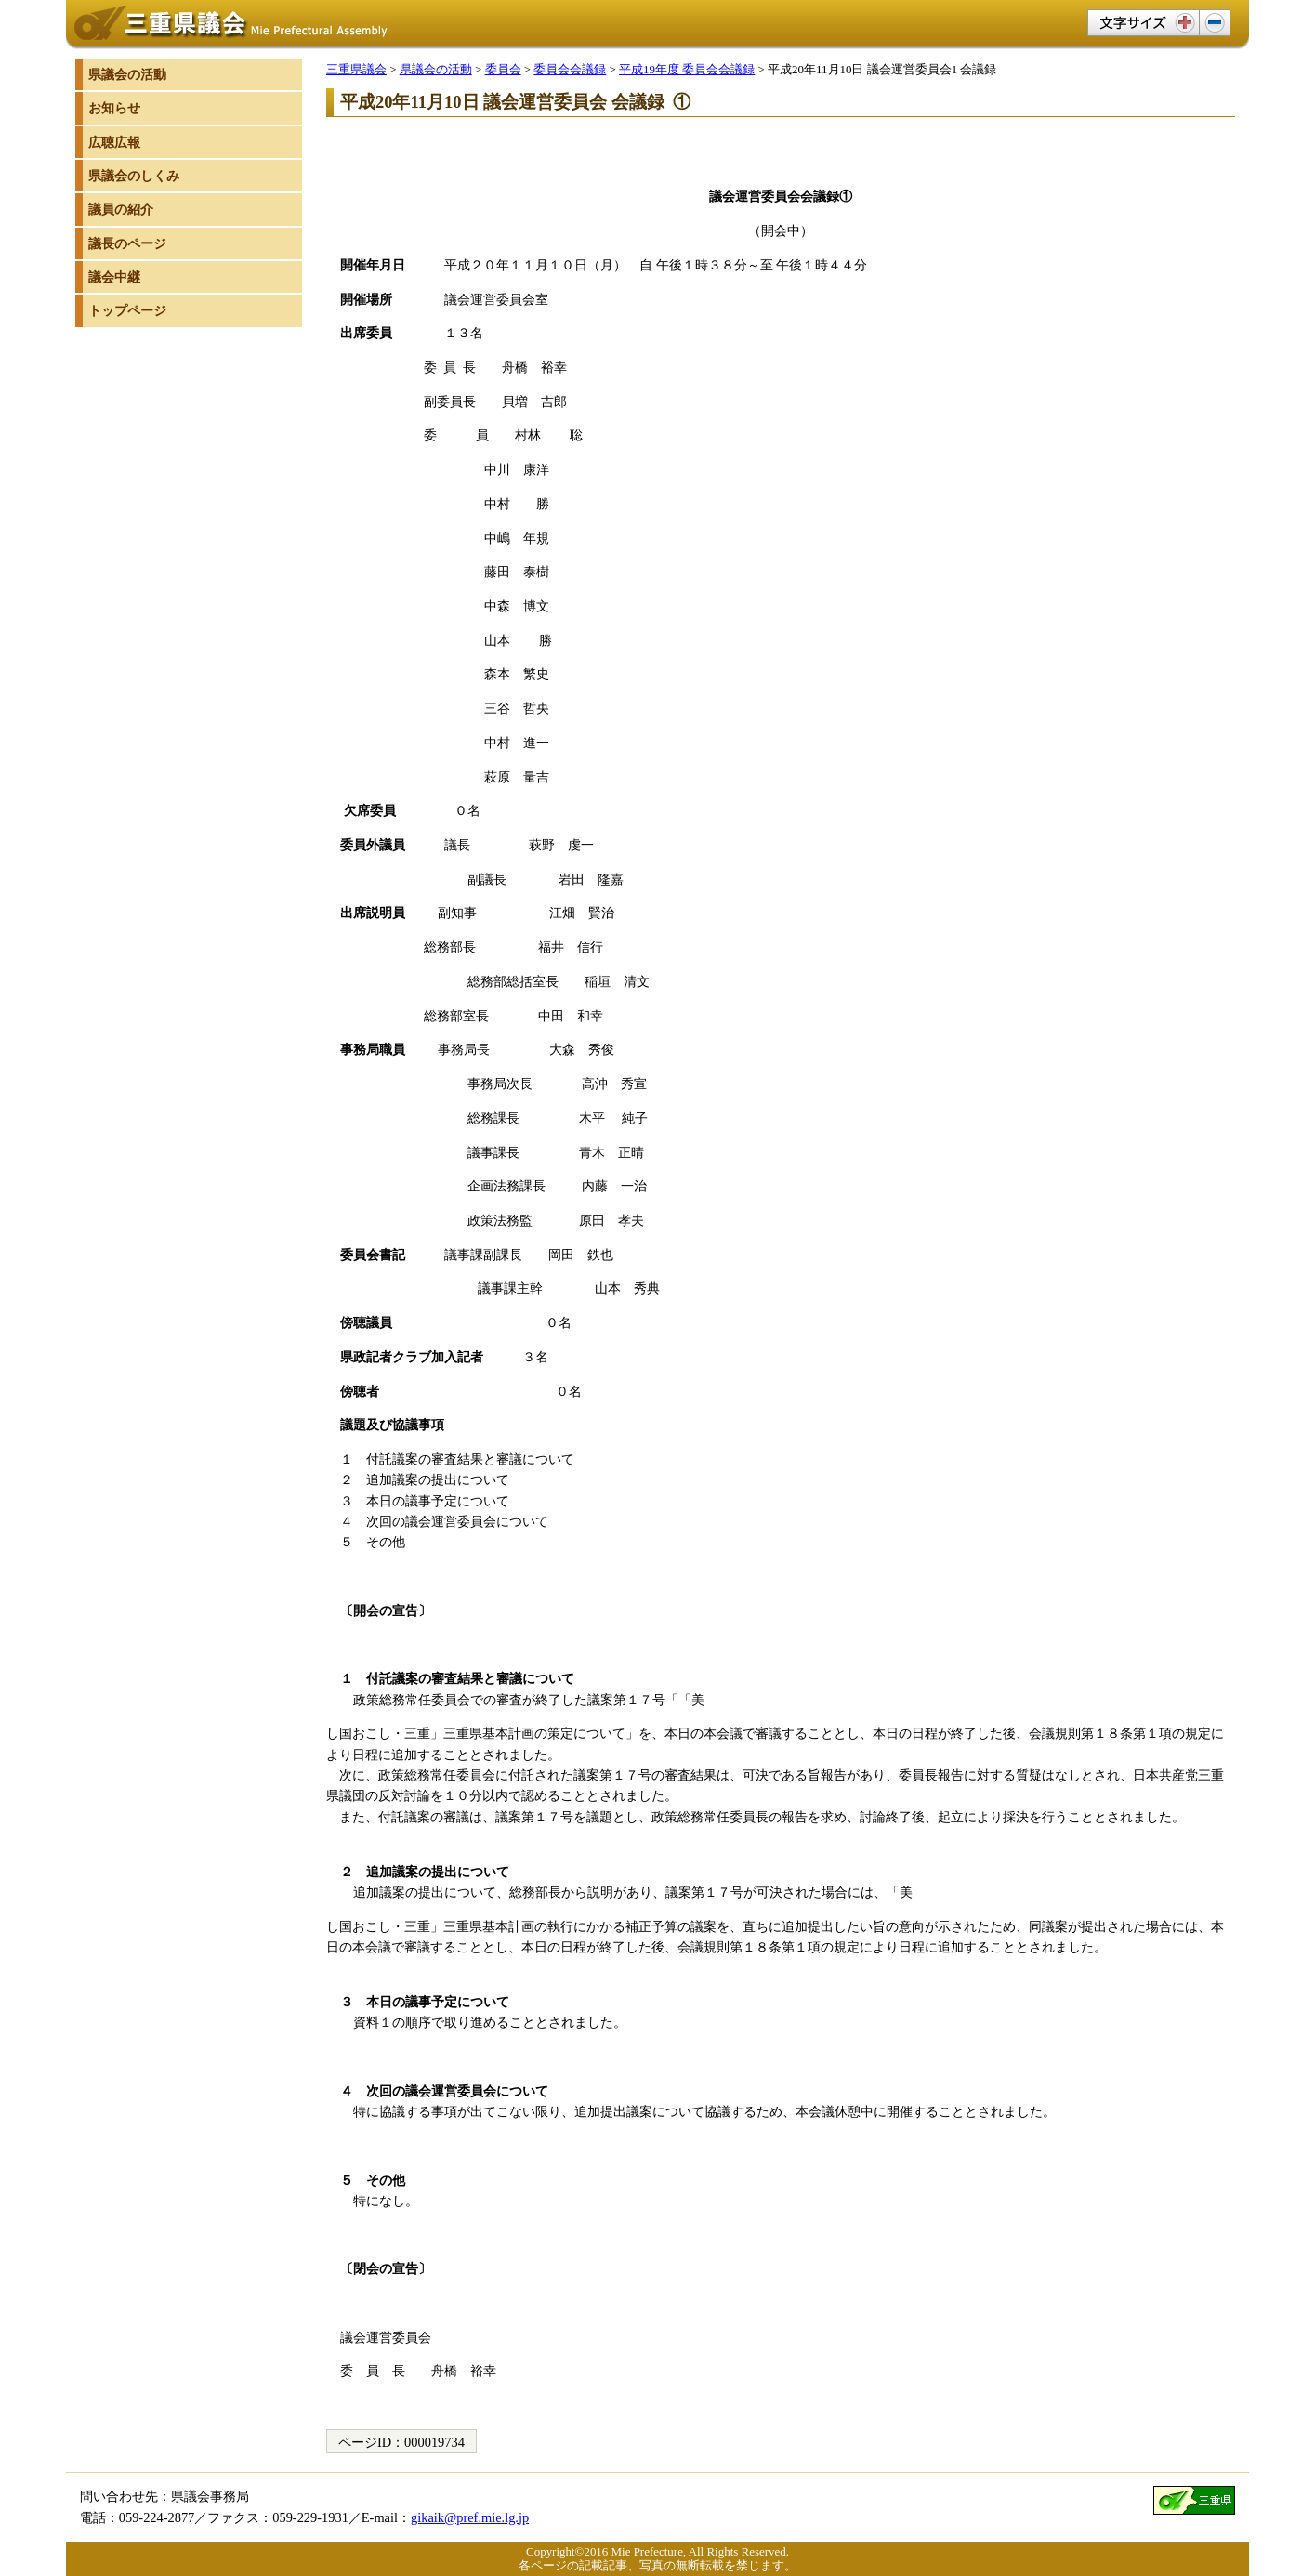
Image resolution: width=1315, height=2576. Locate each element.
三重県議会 (356, 69)
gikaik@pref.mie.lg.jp (470, 2517)
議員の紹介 (120, 209)
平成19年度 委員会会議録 (687, 69)
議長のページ (127, 243)
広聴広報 (114, 142)
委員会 (503, 69)
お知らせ (114, 107)
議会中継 (114, 276)
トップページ (127, 310)
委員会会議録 (569, 69)
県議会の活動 (436, 69)
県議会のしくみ (133, 175)
